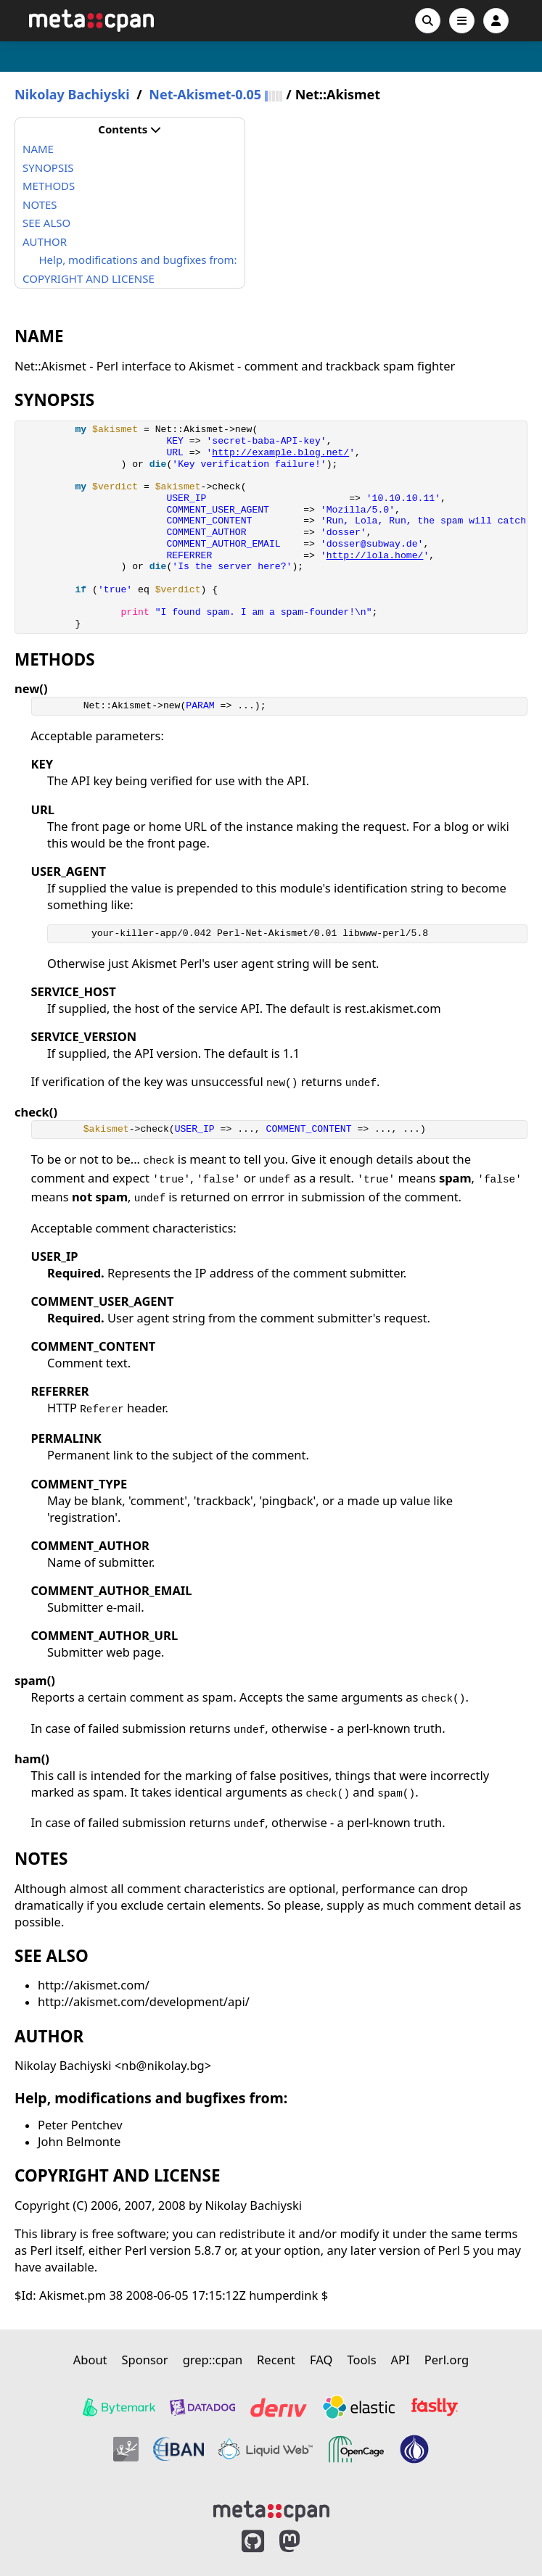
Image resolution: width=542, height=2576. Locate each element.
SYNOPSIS (47, 167)
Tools (361, 2359)
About (90, 2359)
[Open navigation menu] (462, 20)
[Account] (496, 20)
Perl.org (446, 2359)
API (400, 2359)
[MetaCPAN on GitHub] (253, 2541)
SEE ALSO (46, 222)
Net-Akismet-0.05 (205, 94)
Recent (276, 2359)
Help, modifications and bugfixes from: (138, 259)
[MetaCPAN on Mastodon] (304, 2541)
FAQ (321, 2359)
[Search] (428, 20)
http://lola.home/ (375, 555)
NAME (38, 148)
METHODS (48, 185)
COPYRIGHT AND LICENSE (88, 278)
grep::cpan (212, 2359)
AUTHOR (44, 241)
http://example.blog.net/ (280, 452)
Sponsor (145, 2359)
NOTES (39, 204)
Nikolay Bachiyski (72, 94)
